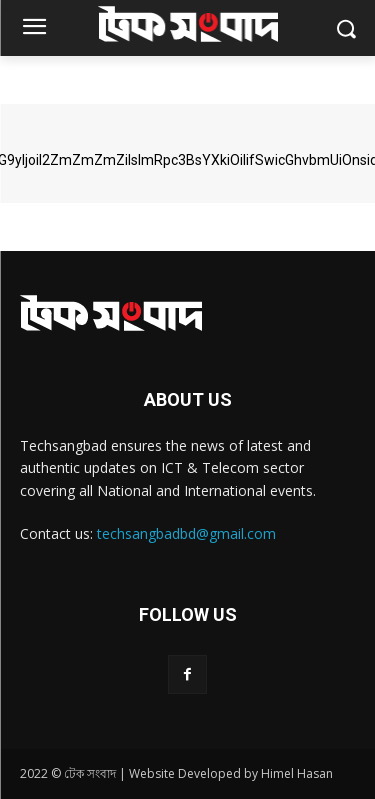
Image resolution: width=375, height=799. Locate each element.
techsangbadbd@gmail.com (186, 533)
